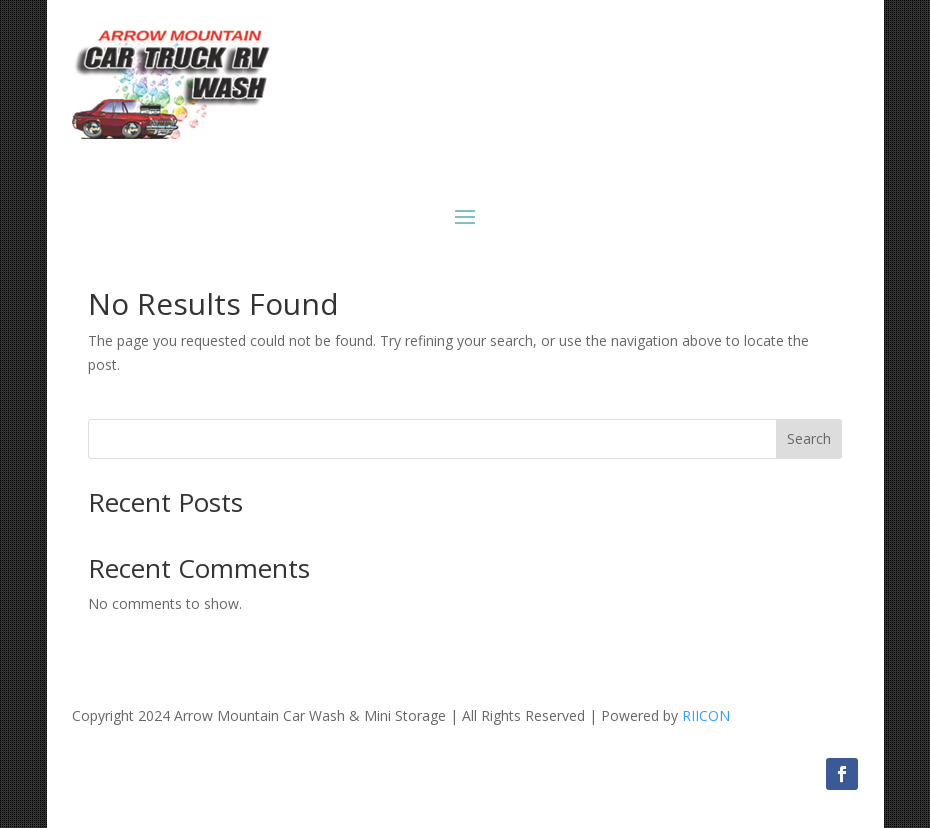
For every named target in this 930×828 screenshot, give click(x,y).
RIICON (706, 715)
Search (809, 438)
